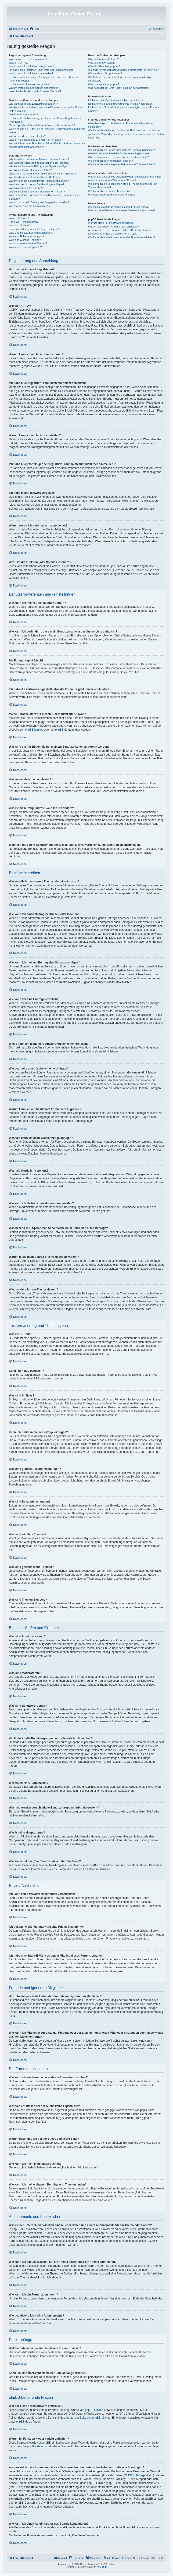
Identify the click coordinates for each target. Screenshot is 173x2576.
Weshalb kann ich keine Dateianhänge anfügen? (36, 184)
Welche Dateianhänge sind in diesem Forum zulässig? (119, 207)
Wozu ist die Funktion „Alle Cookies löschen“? (35, 91)
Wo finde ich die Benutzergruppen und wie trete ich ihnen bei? (123, 69)
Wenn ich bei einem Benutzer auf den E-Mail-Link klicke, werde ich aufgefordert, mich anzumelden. (47, 145)
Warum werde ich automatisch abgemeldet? (34, 87)
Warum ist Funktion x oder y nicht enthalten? (113, 226)
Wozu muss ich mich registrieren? (28, 59)
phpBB (74, 2564)
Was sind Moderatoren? (101, 62)
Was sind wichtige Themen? (25, 239)
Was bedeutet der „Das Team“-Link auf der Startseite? (119, 87)
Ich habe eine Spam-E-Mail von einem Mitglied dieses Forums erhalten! (123, 109)
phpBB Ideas (35, 2446)
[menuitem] (34, 29)
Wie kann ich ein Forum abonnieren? (109, 191)
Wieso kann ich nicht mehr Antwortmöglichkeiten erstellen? (42, 173)
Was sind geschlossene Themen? (28, 243)
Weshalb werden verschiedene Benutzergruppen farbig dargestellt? (119, 79)
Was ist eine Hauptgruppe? (103, 84)
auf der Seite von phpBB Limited (90, 2417)
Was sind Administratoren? (103, 59)
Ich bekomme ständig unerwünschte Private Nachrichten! (120, 103)
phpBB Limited (34, 729)
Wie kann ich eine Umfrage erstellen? (30, 170)
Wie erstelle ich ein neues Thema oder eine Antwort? (39, 159)
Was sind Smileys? (20, 225)
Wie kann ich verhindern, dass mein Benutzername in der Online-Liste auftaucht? (46, 109)
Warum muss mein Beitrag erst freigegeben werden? (39, 202)
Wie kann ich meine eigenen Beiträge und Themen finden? (121, 164)
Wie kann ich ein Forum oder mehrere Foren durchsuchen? (122, 150)
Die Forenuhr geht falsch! (23, 114)
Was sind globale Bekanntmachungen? (31, 232)
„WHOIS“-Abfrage (134, 2475)
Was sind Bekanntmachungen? (26, 236)
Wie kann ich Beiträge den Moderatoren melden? (37, 191)
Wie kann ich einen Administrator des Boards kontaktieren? (121, 237)
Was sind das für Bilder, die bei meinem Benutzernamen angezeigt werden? (47, 131)
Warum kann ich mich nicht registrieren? (32, 66)
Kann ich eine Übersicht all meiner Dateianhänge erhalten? (121, 210)
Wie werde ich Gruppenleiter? (105, 73)
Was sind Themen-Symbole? (25, 247)
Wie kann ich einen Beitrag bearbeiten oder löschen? (39, 162)
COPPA (63, 391)
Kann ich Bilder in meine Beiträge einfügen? (34, 229)
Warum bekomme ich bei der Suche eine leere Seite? (118, 157)
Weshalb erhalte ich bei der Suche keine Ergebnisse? (118, 153)
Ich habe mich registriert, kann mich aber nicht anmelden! (41, 69)
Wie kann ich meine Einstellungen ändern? (33, 103)
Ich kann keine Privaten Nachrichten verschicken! (116, 100)
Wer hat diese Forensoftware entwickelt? (111, 222)
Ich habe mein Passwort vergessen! (29, 84)
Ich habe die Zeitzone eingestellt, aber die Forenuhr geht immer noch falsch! (45, 120)
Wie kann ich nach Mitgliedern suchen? (110, 160)
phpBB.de (61, 729)
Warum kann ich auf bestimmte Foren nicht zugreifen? (40, 180)
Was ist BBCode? (19, 218)
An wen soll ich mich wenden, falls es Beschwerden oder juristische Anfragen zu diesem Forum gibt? (120, 232)
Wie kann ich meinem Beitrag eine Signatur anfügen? (39, 166)
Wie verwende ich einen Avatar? (27, 136)
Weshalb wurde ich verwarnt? (26, 188)
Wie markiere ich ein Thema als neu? (30, 206)
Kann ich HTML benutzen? (24, 221)
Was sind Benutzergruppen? (104, 66)
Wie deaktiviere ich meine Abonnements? (111, 194)
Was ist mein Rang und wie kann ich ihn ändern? (37, 139)
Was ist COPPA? (18, 62)
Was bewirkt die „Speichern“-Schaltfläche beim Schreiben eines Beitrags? (45, 197)
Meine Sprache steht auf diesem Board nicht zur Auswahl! (42, 125)
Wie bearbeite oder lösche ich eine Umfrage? (34, 177)
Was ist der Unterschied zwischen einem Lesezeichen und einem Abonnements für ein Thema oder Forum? (125, 178)
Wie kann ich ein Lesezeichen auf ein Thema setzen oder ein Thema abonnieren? (123, 185)
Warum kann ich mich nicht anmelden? (31, 73)
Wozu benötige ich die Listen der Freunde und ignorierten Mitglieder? (121, 125)
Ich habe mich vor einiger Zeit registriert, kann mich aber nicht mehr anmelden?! (44, 79)
